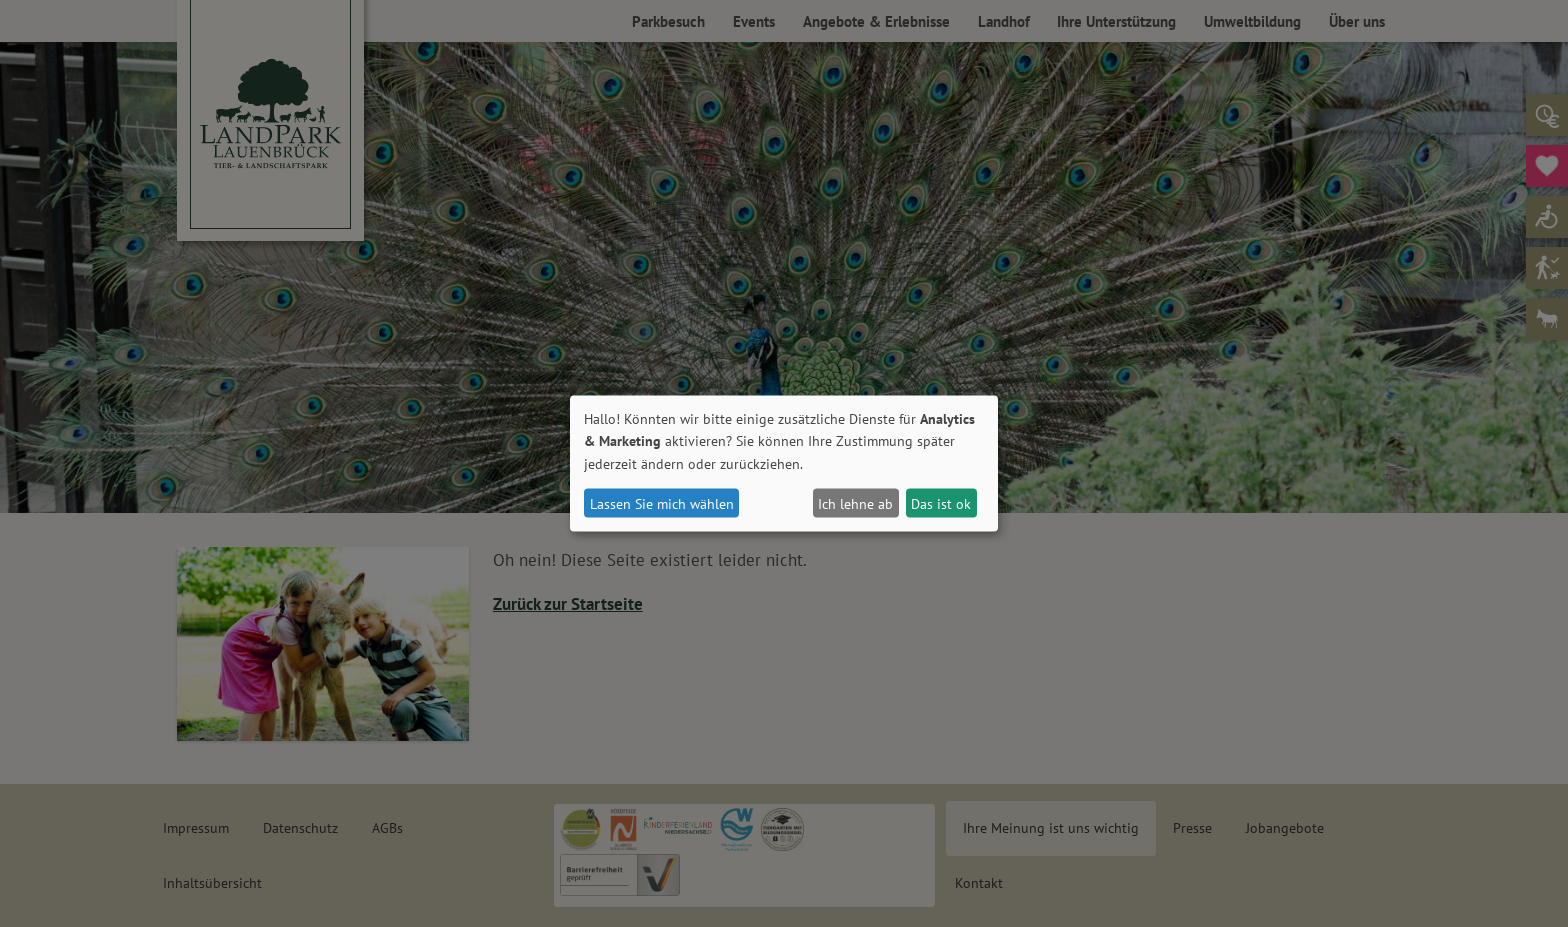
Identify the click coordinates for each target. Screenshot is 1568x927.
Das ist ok (941, 503)
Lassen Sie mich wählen (662, 503)
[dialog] (784, 463)
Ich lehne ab (855, 503)
